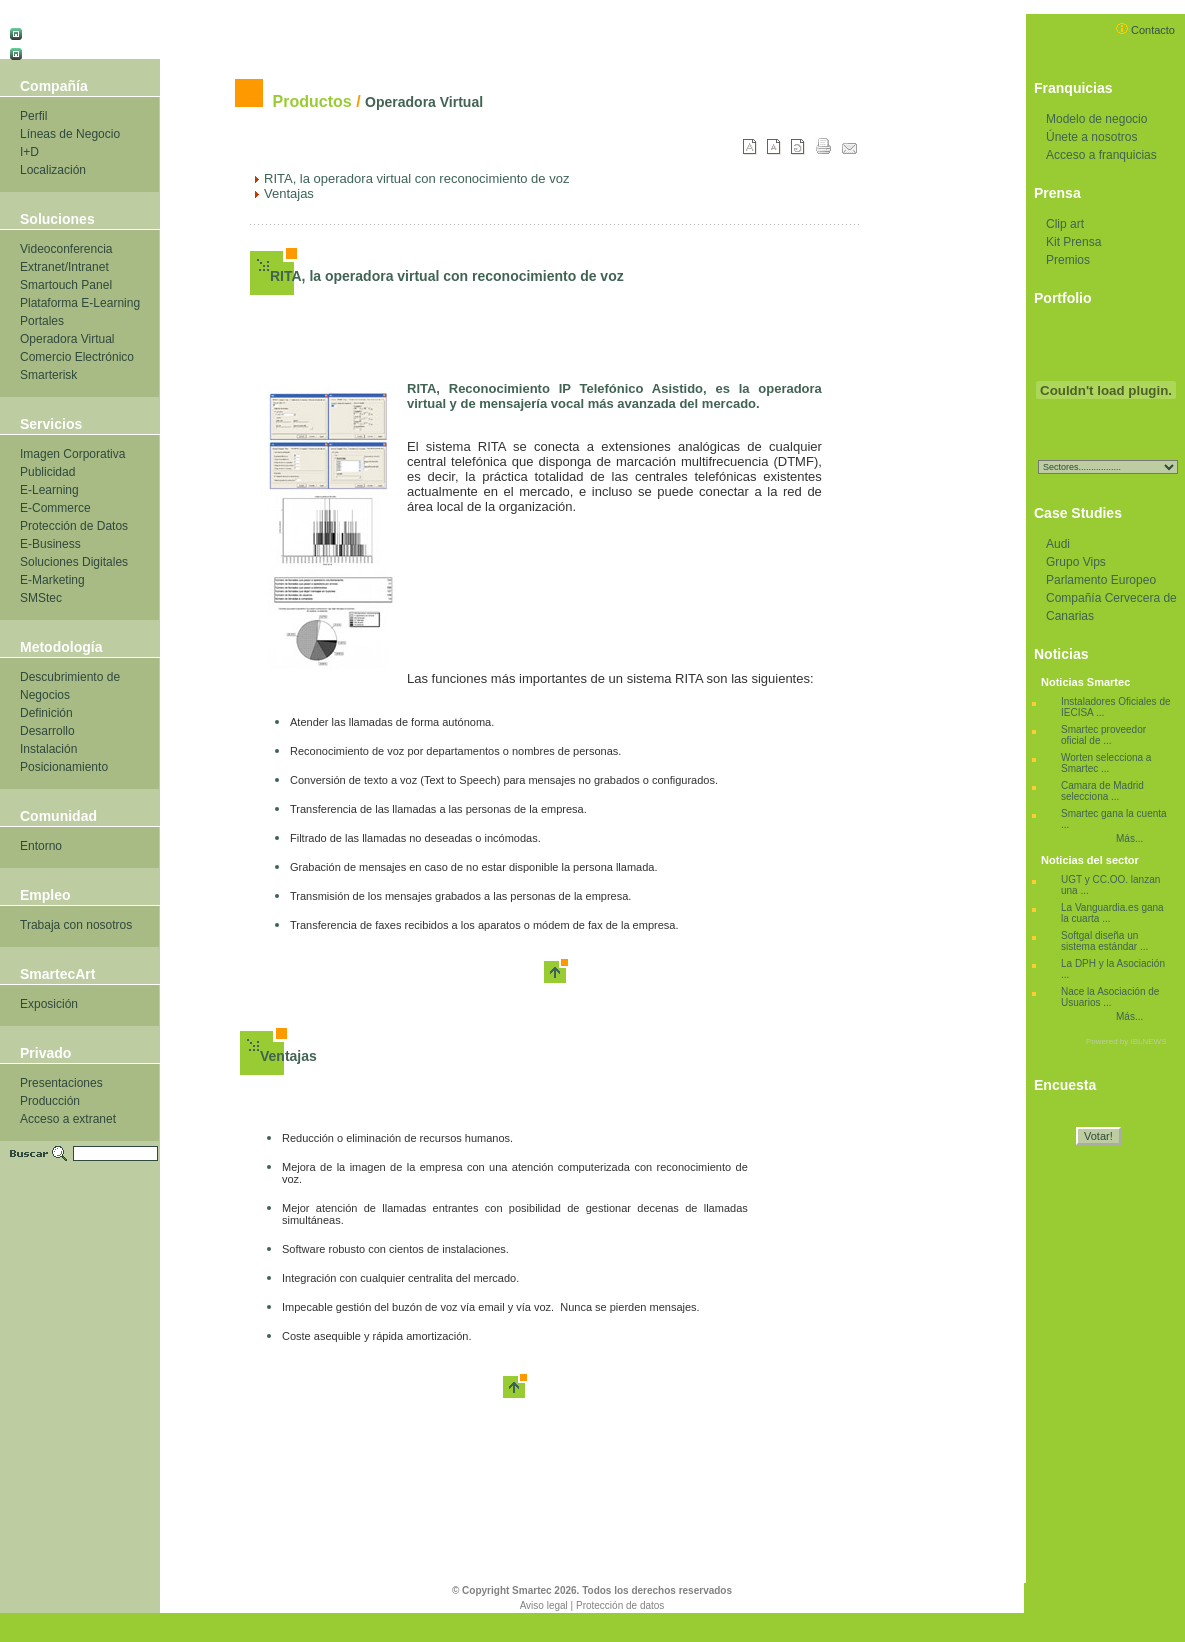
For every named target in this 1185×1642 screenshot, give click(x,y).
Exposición (49, 1004)
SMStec (41, 598)
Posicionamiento (64, 767)
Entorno (41, 846)
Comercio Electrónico (77, 357)
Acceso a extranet (68, 1119)
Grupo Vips (1076, 562)
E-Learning (49, 490)
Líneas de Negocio (70, 134)
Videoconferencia (66, 249)
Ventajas (288, 1056)
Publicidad (47, 472)
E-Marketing (52, 580)
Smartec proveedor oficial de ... (1103, 735)
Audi (1058, 544)
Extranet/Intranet (64, 267)
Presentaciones (61, 1083)
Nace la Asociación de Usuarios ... (1110, 997)
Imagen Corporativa (72, 454)
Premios (1068, 260)
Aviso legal (544, 1605)
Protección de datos (620, 1605)
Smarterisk (48, 375)
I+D (29, 152)
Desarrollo (47, 731)
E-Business (50, 544)
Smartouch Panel (66, 285)
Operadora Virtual (67, 339)
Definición (46, 713)
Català (41, 50)
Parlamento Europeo (1101, 580)
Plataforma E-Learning (80, 303)
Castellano (51, 30)
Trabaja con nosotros (76, 925)
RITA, (288, 276)
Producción (50, 1101)
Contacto (1145, 30)
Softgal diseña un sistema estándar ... (1104, 941)
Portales (42, 321)
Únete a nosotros (1091, 137)
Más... (1129, 838)
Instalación (48, 749)
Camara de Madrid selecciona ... (1102, 791)
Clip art (1065, 224)
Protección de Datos (74, 526)
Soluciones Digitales (74, 562)
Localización (53, 170)
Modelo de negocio (1096, 119)
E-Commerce (55, 508)
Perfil (33, 116)
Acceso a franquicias (1101, 155)
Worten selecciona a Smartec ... (1106, 763)
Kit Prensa (1073, 242)
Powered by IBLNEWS (1126, 1041)
